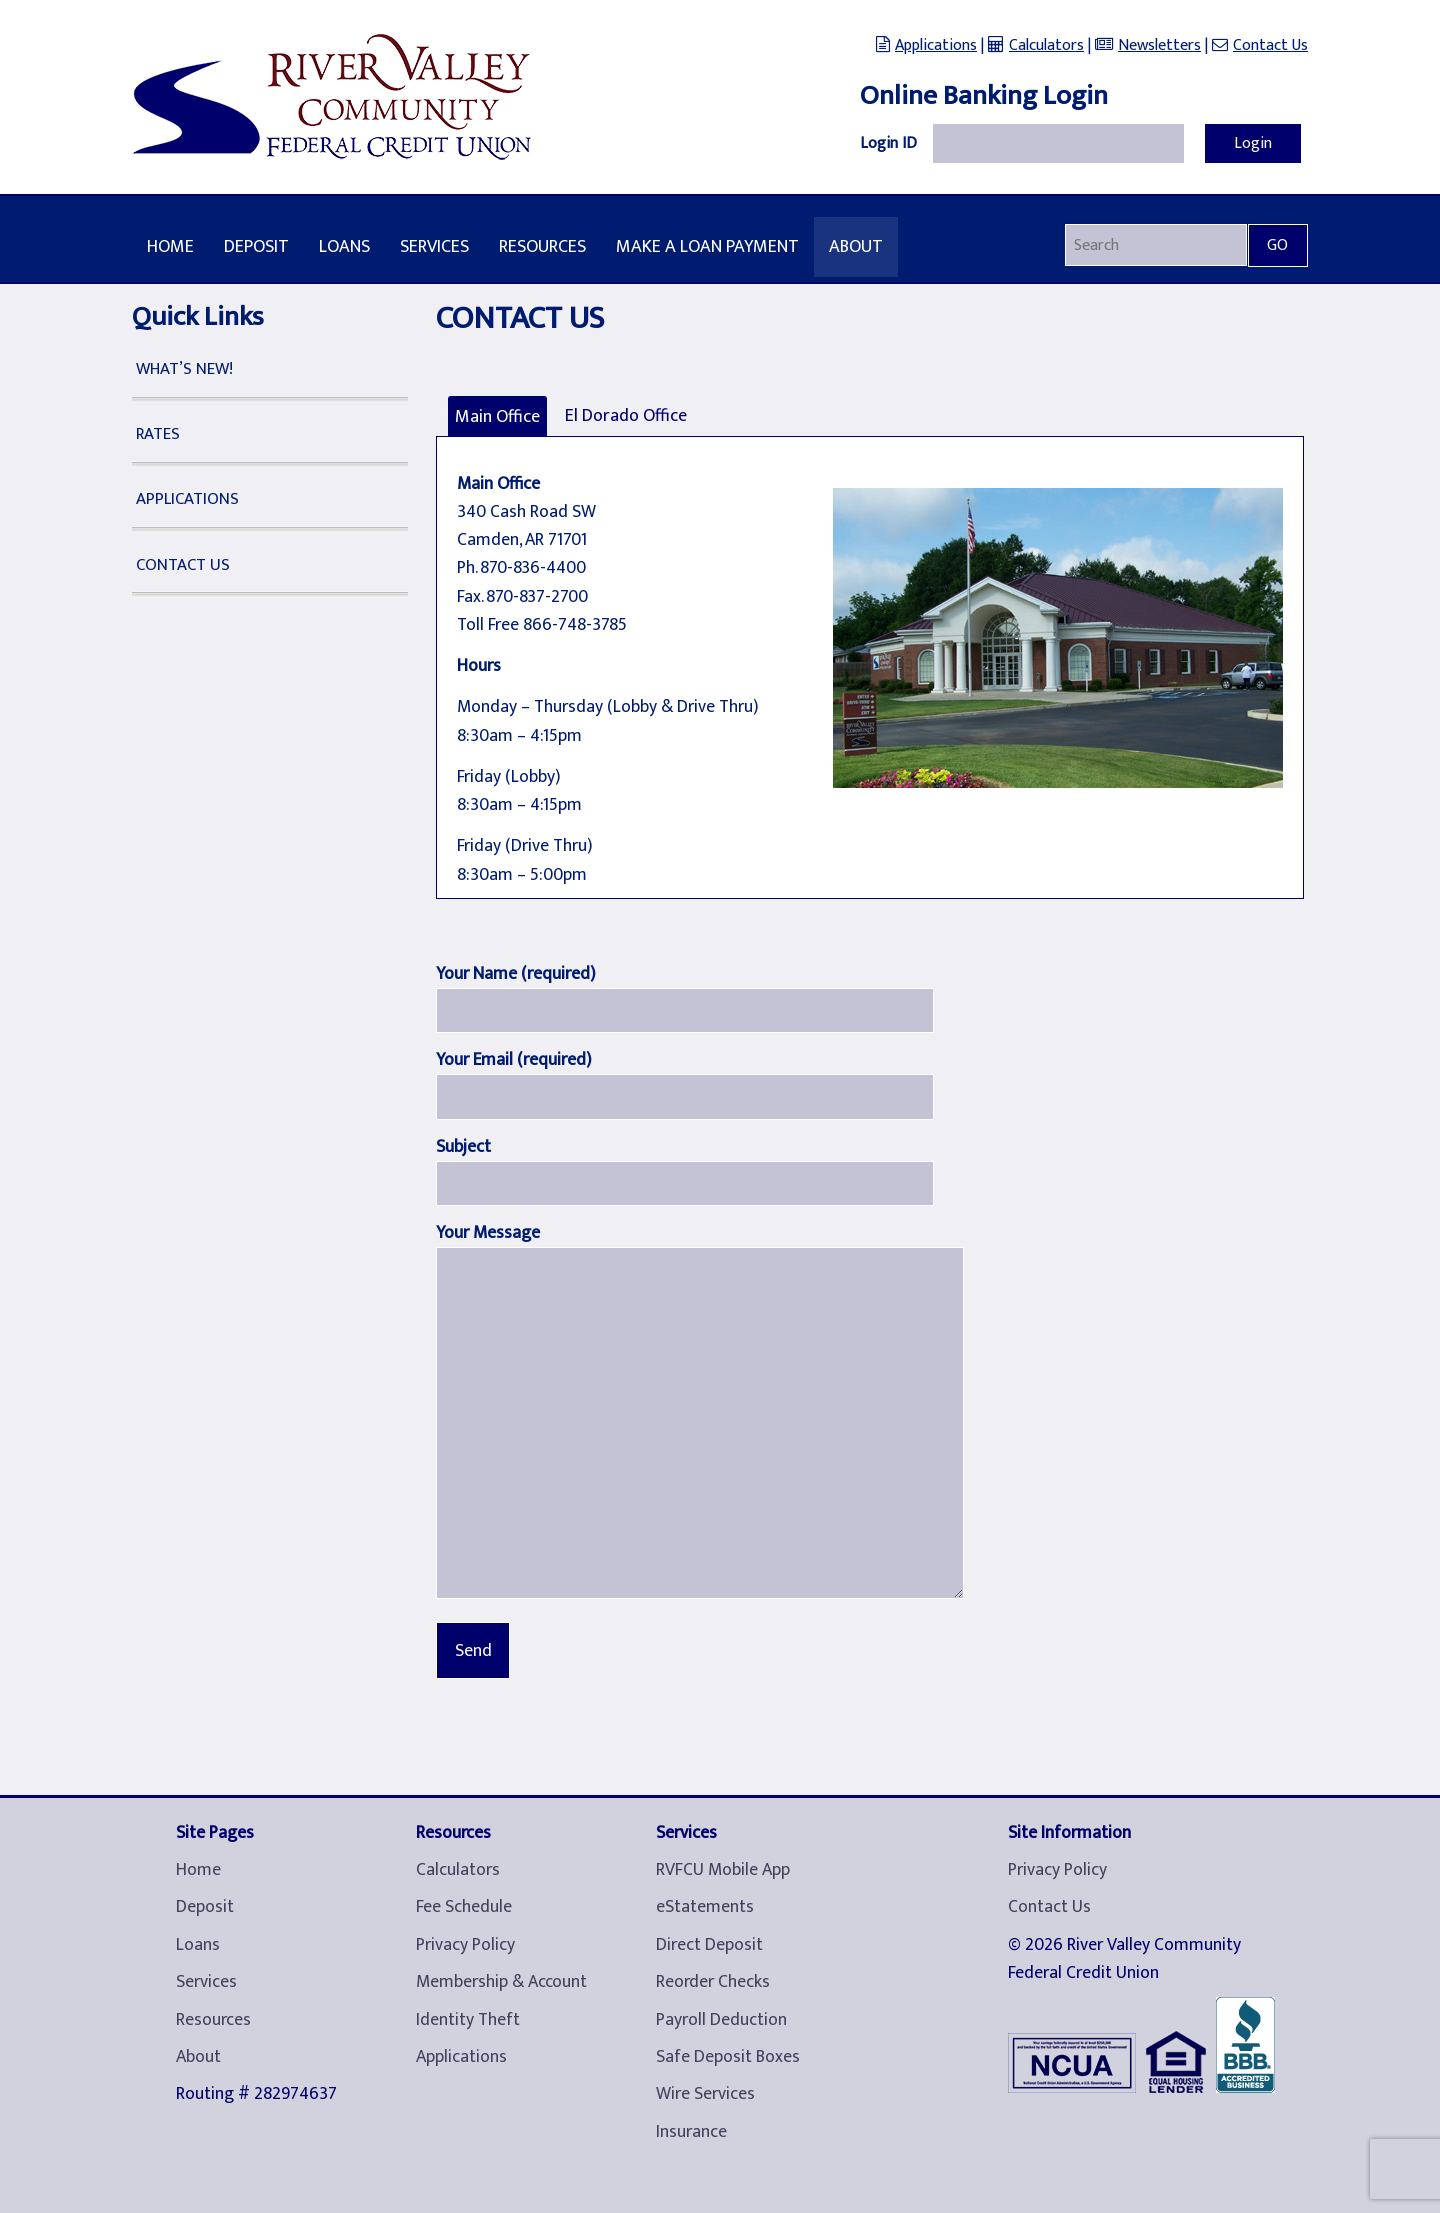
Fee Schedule (464, 1907)
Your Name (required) (516, 973)
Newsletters (1159, 45)
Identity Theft (468, 2020)
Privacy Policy (465, 1945)
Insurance (691, 2132)
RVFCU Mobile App (723, 1870)
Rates (158, 434)
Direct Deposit (709, 1945)
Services (434, 247)
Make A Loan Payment (707, 247)
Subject (463, 1146)
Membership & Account (501, 1982)
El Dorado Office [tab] (626, 416)
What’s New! (184, 369)
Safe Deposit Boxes (728, 2057)
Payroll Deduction (721, 2020)
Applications (936, 45)
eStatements (705, 1907)
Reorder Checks (713, 1982)
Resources (542, 247)
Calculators (1046, 45)
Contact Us (1270, 45)
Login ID (888, 144)
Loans (344, 247)
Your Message (488, 1232)
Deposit (256, 247)
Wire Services (705, 2094)
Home (170, 247)
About (856, 247)
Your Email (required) (514, 1059)
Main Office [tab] (497, 417)
